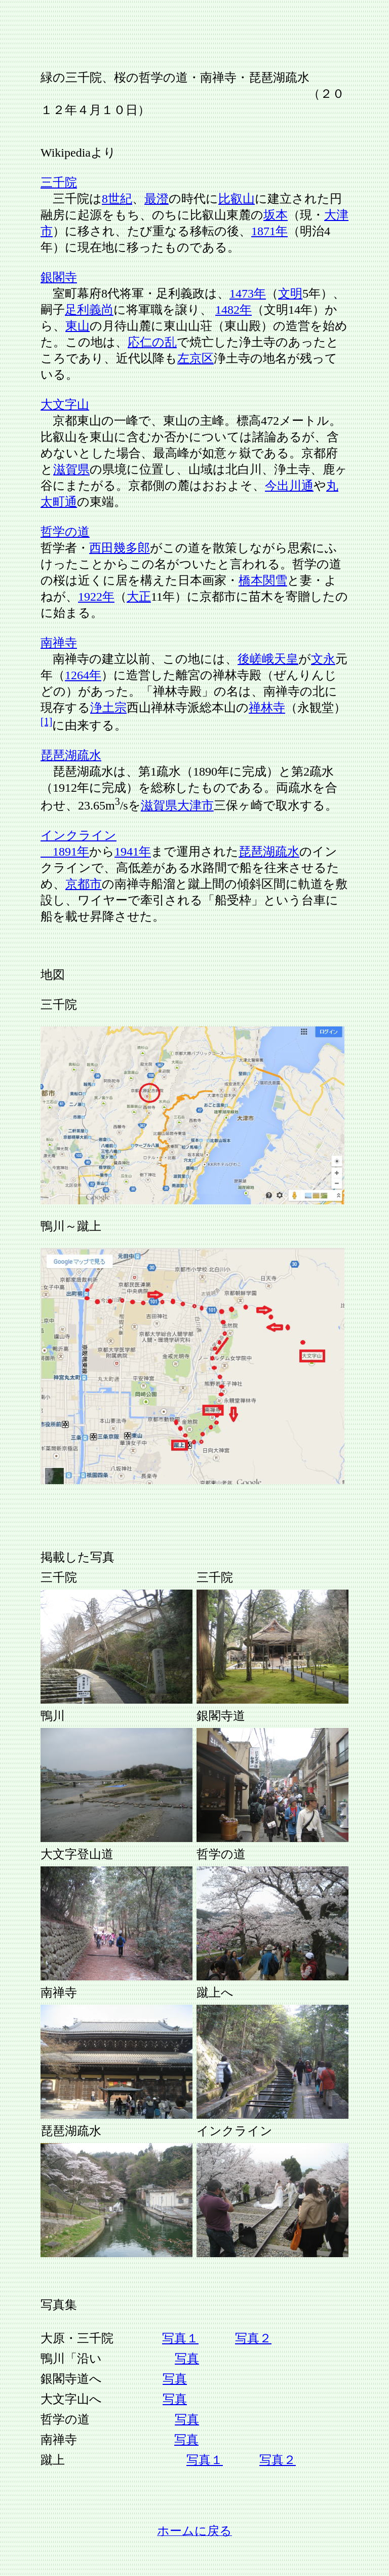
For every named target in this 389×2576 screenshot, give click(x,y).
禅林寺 (267, 707)
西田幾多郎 (119, 548)
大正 (139, 596)
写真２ (253, 2338)
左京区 (195, 358)
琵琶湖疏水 (71, 755)
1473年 (247, 293)
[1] (46, 721)
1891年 (65, 851)
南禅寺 (59, 642)
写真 (187, 2358)
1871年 (269, 231)
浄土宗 (108, 707)
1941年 (132, 851)
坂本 (275, 215)
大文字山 (65, 404)
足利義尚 (89, 309)
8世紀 (117, 198)
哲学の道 (65, 531)
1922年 (96, 596)
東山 (77, 326)
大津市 (195, 805)
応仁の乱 (152, 342)
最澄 (156, 198)
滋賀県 (71, 469)
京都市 (83, 884)
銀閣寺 (59, 277)
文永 (323, 659)
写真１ (180, 2338)
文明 (290, 293)
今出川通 (289, 485)
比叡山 (236, 198)
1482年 (233, 309)
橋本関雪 (263, 580)
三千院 (59, 182)
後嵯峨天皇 (268, 659)
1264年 (83, 675)
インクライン (78, 835)
